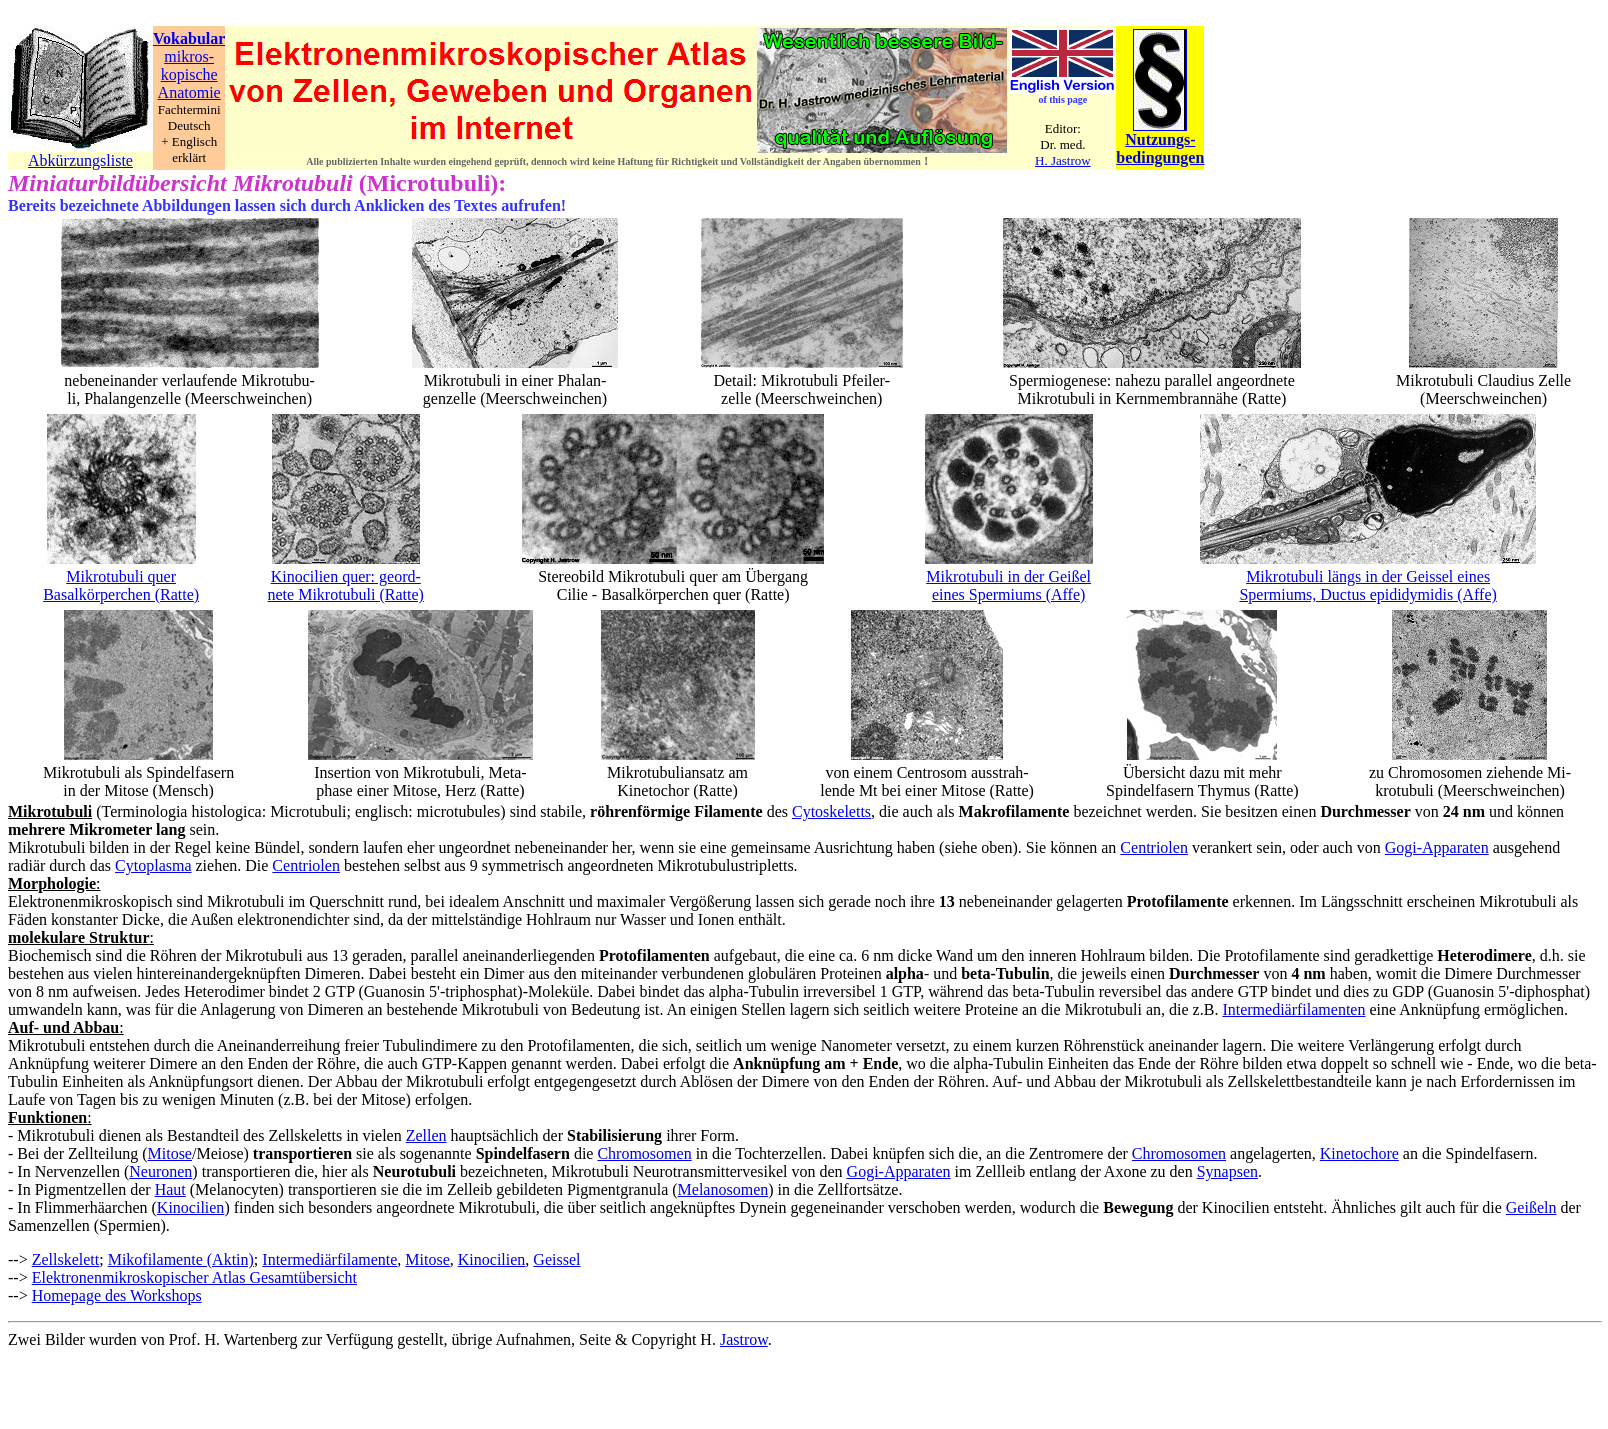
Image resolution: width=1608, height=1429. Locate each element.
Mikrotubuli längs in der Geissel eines (1368, 576)
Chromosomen (644, 1153)
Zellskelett (66, 1259)
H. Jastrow (1063, 160)
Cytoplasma (153, 865)
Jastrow (744, 1339)
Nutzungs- (1160, 139)
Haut (170, 1189)
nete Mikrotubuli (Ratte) (346, 594)
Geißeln (1531, 1207)
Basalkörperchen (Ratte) (121, 594)
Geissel (556, 1259)
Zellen (426, 1135)
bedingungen (1160, 157)
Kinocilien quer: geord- (346, 576)
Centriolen (1154, 847)
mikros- (189, 56)
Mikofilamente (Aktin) (181, 1259)
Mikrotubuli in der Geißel (1008, 576)
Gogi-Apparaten (1437, 847)
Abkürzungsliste (80, 160)
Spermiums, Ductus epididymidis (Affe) (1367, 594)
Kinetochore (1359, 1153)
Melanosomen (723, 1189)
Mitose (170, 1153)
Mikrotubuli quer (121, 576)
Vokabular (189, 38)
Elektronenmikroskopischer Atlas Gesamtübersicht (194, 1277)
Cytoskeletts (831, 811)
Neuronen (160, 1171)
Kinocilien (191, 1207)
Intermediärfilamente (329, 1259)
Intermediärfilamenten (1293, 1009)
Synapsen (1227, 1171)
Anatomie (189, 92)
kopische (189, 74)
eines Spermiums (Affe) (1008, 594)
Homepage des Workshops (117, 1295)
